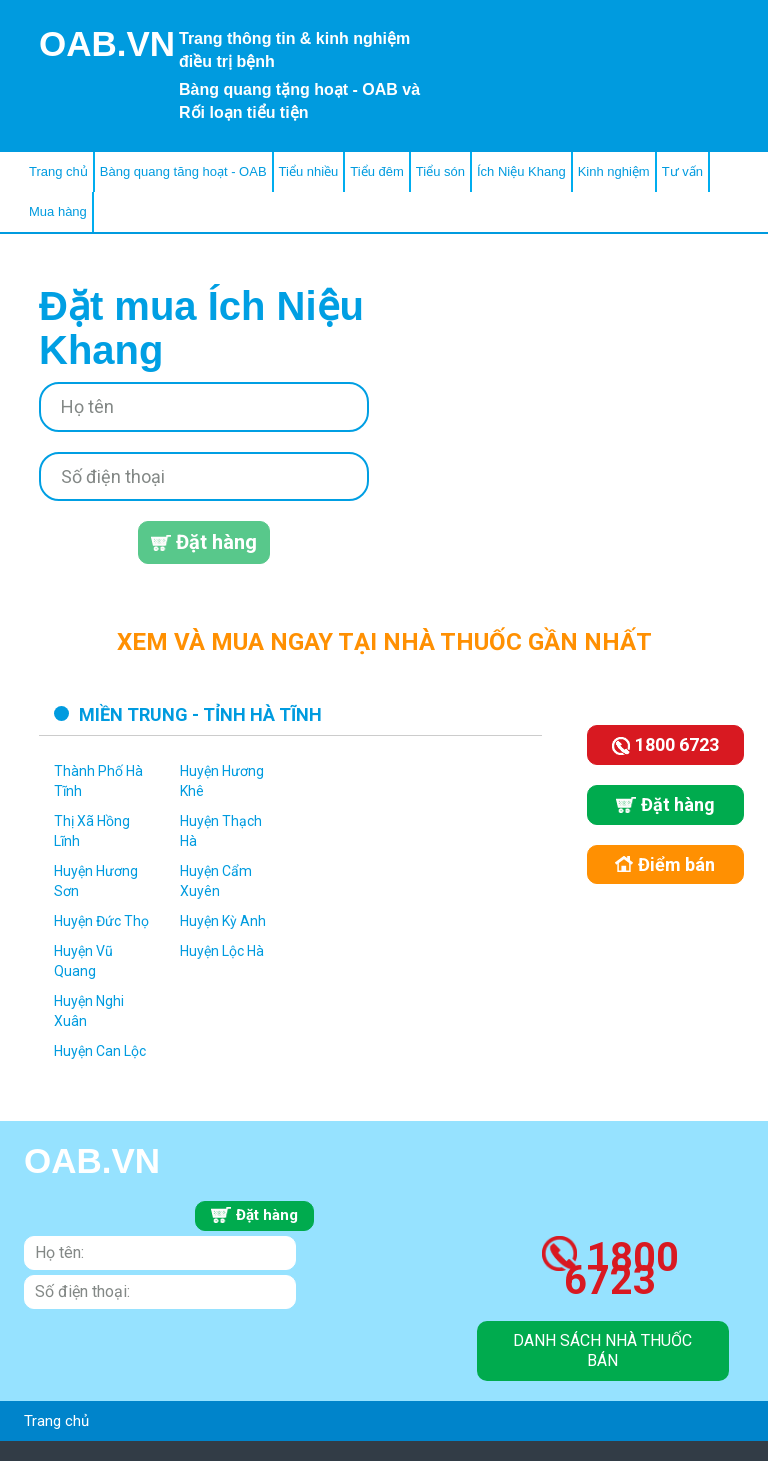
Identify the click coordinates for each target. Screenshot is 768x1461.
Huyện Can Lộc (100, 1051)
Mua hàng (58, 211)
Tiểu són (440, 171)
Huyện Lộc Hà (222, 951)
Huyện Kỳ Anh (223, 921)
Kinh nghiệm (614, 171)
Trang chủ (58, 171)
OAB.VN (107, 43)
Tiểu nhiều (309, 171)
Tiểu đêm (376, 171)
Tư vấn (682, 171)
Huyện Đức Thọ (101, 921)
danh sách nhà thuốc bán (602, 1350)
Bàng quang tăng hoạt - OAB (183, 171)
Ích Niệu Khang (521, 171)
